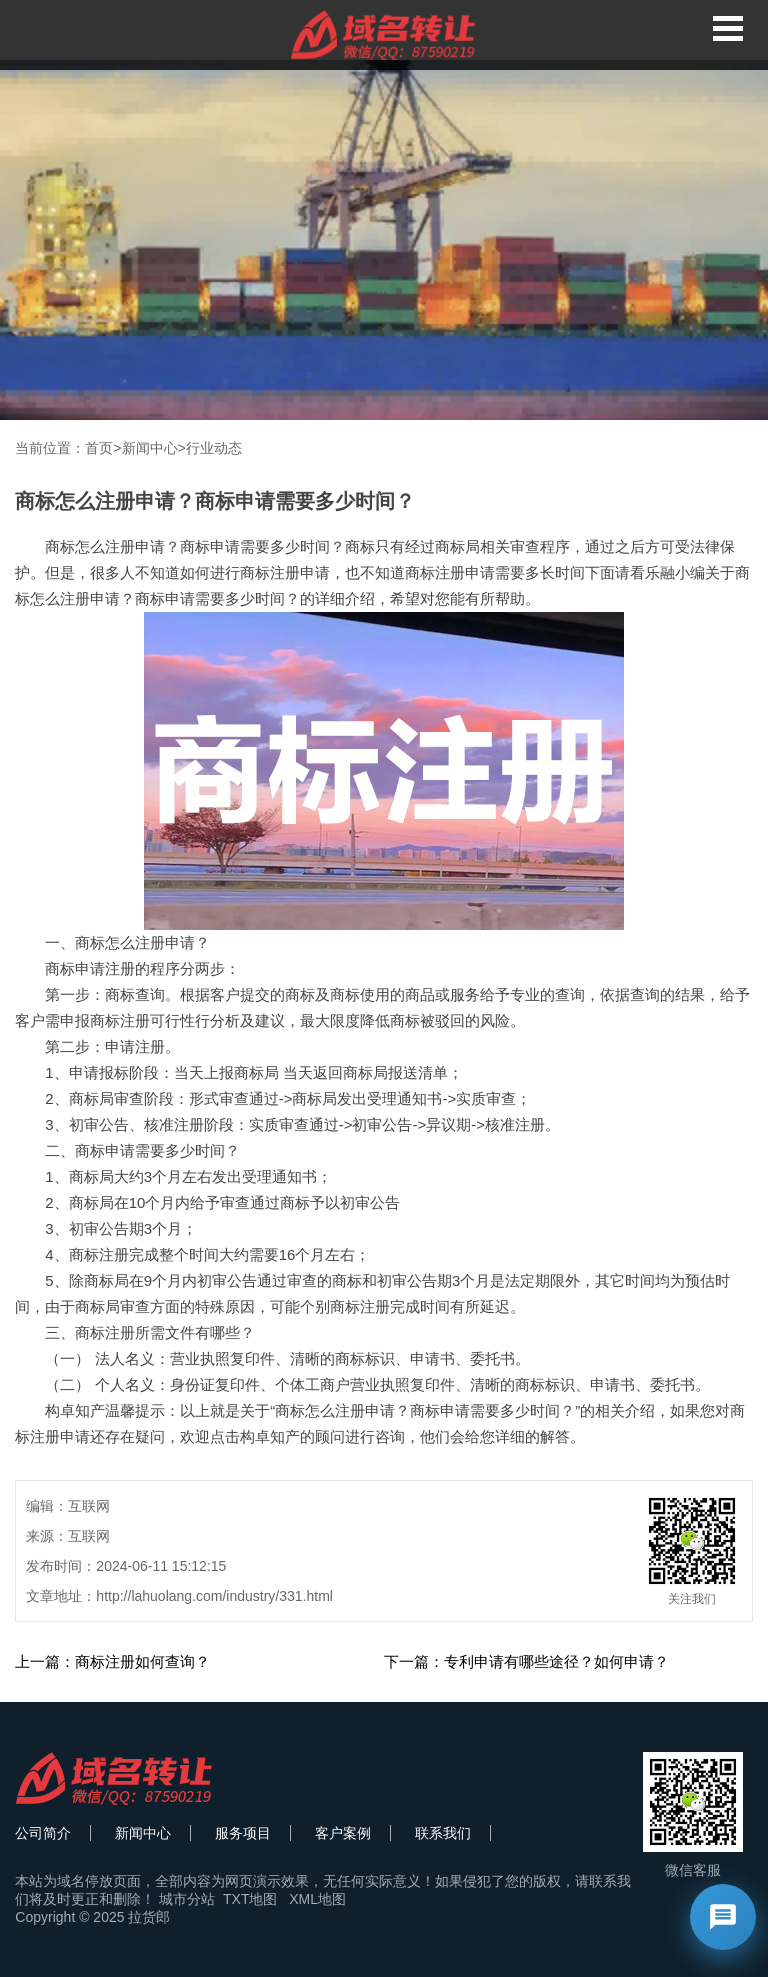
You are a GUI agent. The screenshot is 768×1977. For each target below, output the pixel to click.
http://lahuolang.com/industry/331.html (214, 1596)
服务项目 (243, 1833)
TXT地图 (250, 1899)
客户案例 (343, 1833)
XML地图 (317, 1899)
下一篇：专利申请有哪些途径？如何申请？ (526, 1661)
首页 (99, 448)
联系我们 (443, 1833)
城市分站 (187, 1899)
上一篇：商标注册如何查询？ (112, 1661)
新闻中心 (150, 448)
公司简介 (43, 1833)
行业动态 (214, 448)
